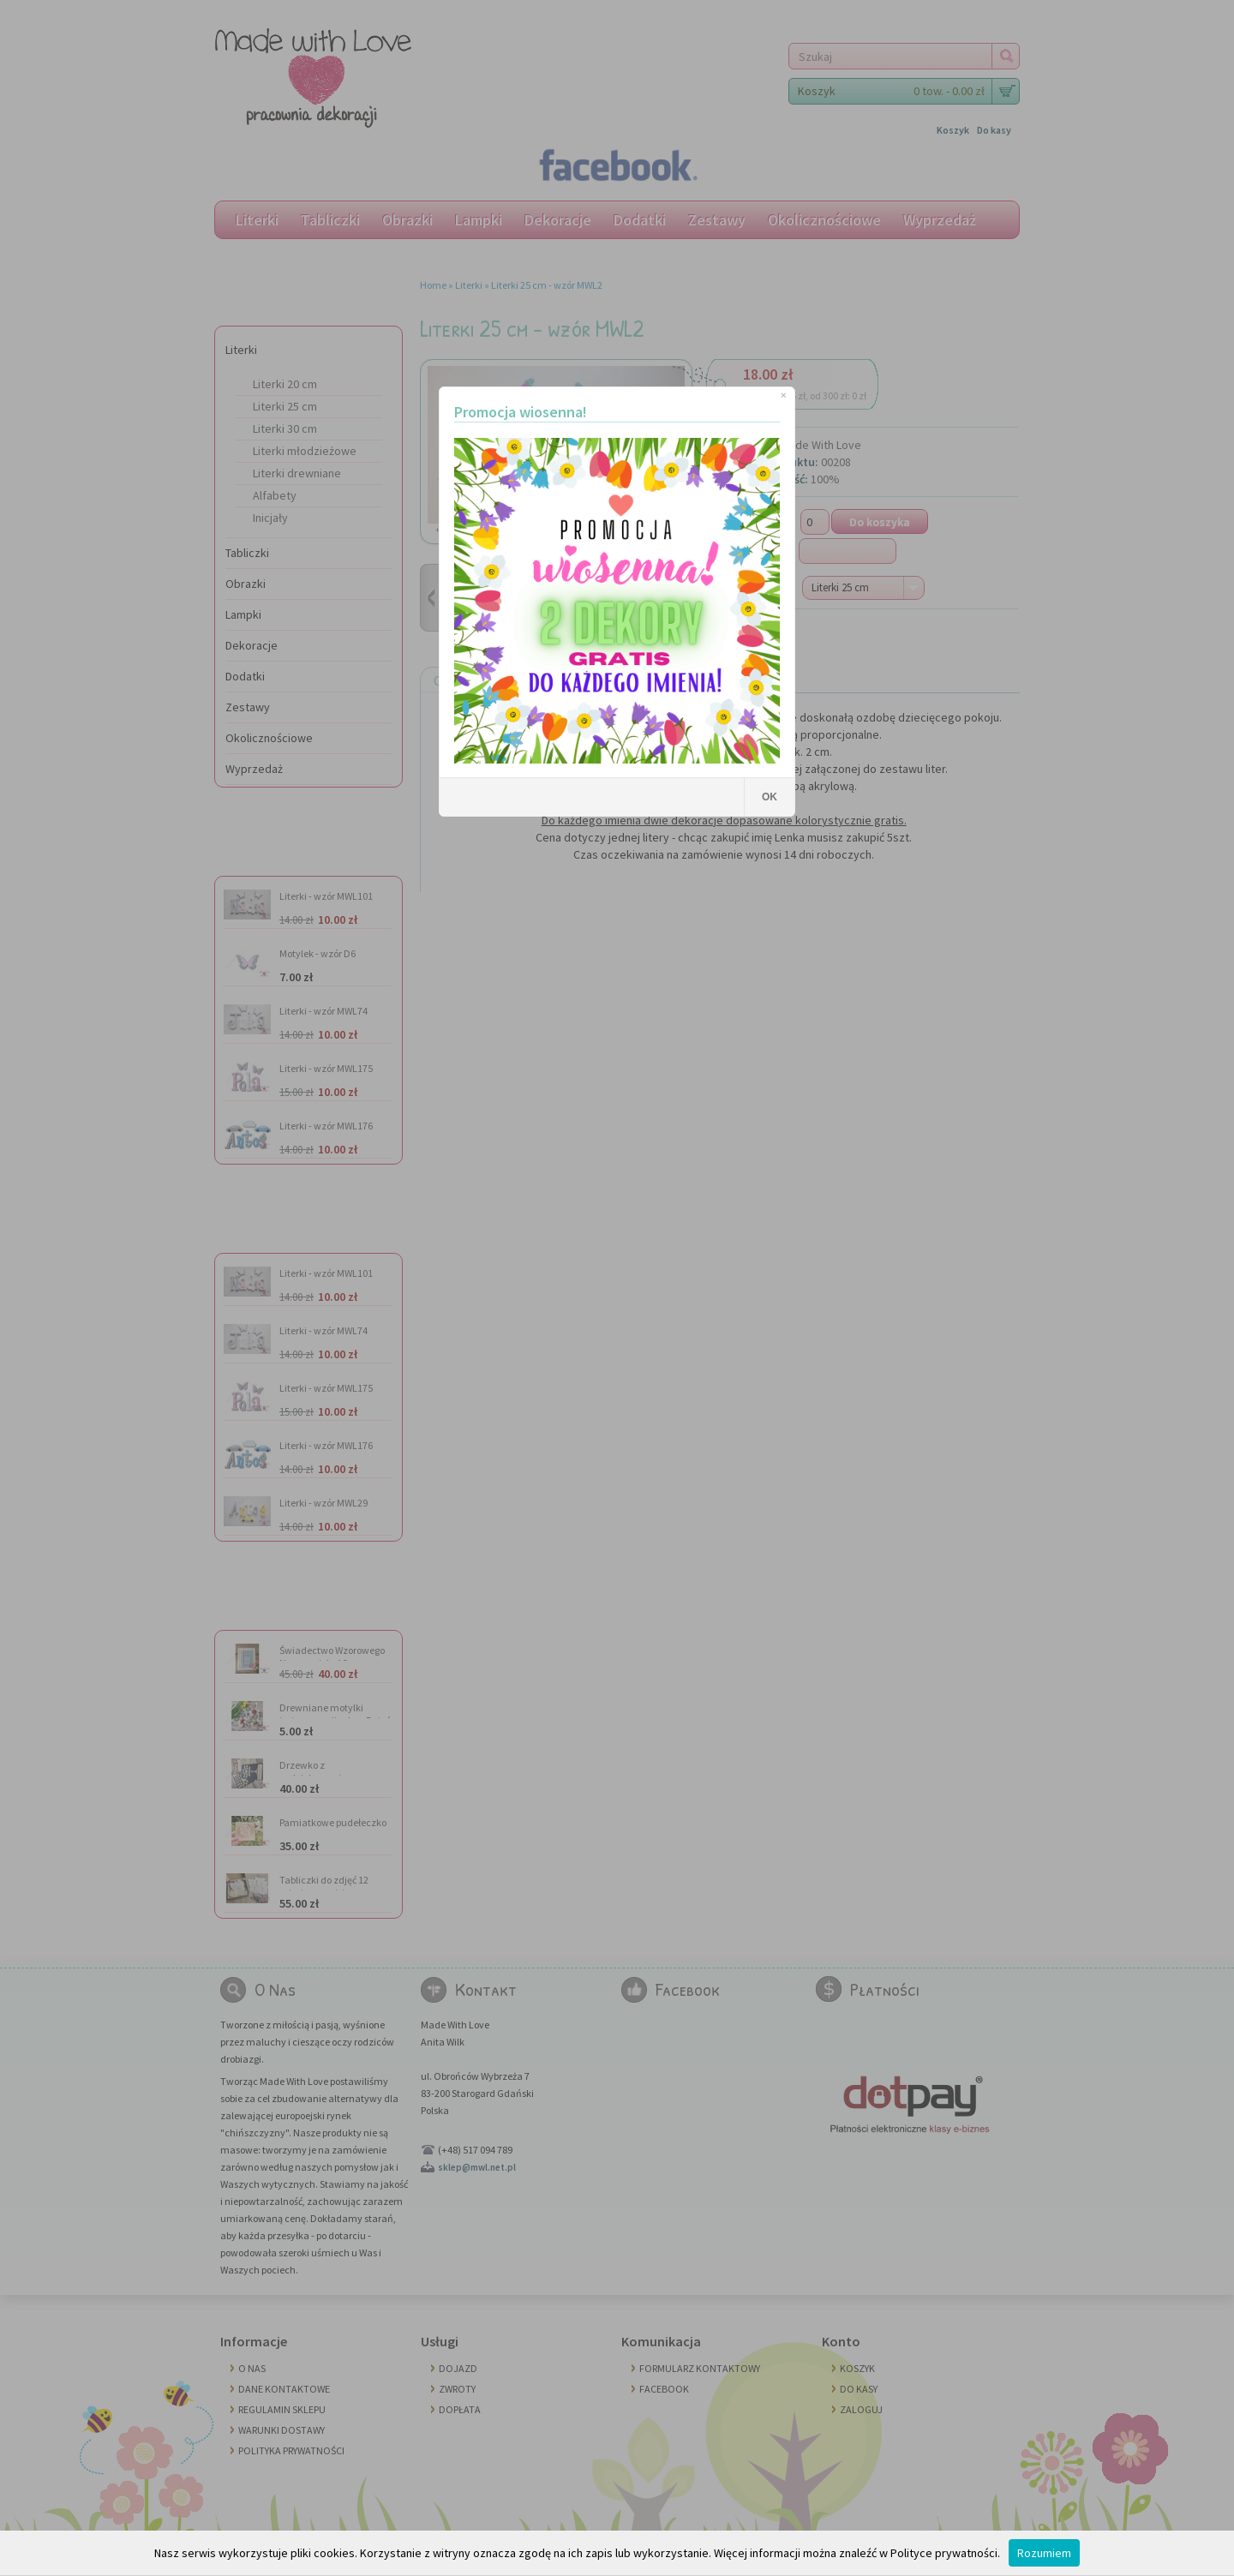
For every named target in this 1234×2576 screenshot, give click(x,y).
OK (769, 797)
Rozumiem (1044, 2553)
